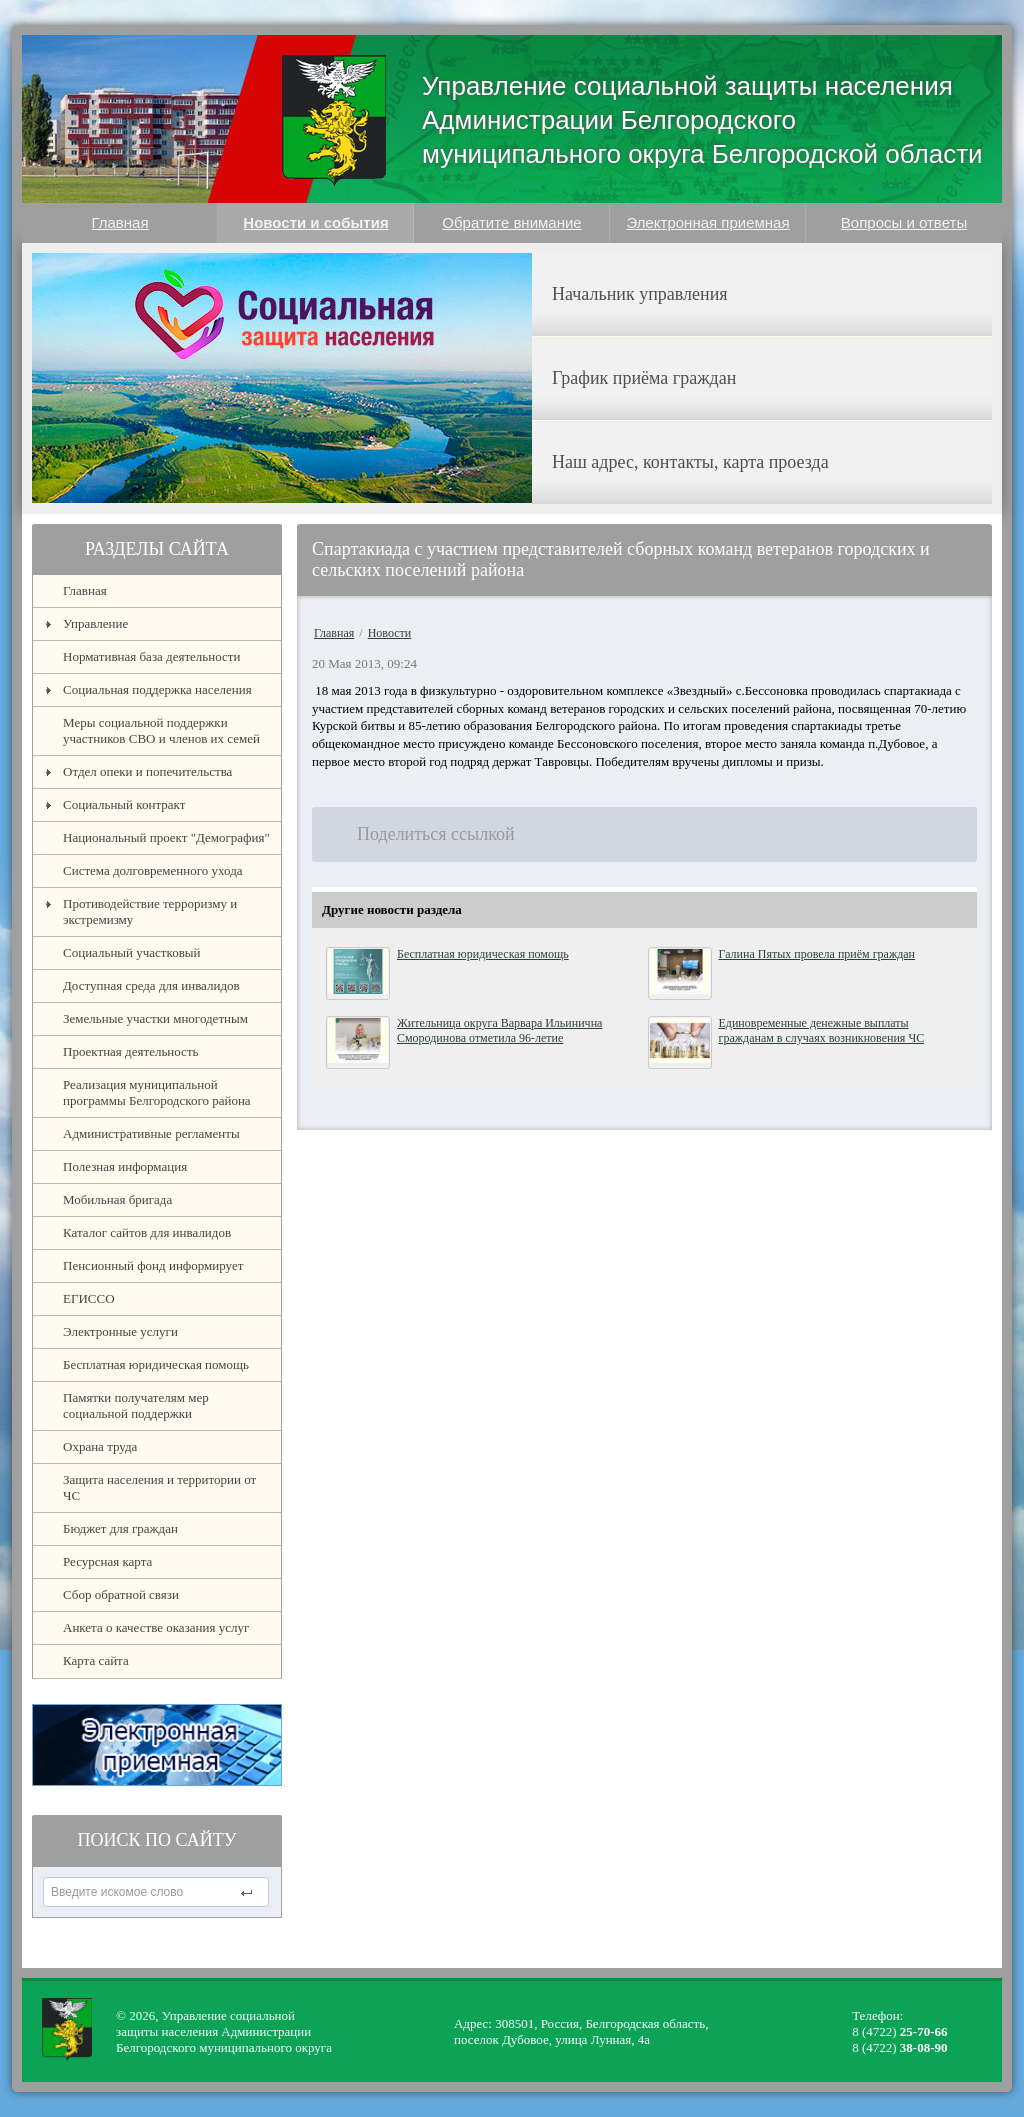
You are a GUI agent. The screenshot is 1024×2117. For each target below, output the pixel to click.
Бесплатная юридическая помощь (156, 1364)
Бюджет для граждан (120, 1528)
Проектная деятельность (131, 1051)
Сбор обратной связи (121, 1594)
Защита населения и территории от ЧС (159, 1487)
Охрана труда (100, 1446)
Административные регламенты (151, 1133)
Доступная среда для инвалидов (151, 985)
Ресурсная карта (107, 1561)
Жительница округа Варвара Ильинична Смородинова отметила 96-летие (499, 1030)
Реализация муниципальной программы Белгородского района (157, 1092)
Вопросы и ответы (904, 222)
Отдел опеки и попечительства (147, 771)
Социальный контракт (124, 804)
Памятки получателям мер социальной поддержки (136, 1405)
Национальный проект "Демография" (166, 837)
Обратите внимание (511, 222)
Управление (95, 623)
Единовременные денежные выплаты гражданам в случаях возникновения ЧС (822, 1030)
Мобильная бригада (117, 1199)
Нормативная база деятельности (151, 656)
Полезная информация (125, 1166)
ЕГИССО (89, 1298)
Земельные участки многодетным (155, 1018)
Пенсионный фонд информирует (153, 1265)
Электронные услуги (120, 1331)
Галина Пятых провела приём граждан (817, 954)
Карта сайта (96, 1660)
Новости (390, 633)
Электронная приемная (707, 222)
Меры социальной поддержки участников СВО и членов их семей (161, 730)
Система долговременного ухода (153, 870)
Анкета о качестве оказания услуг (156, 1627)
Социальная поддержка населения (157, 689)
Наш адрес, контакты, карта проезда (690, 462)
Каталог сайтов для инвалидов (147, 1232)
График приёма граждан (644, 378)
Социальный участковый (132, 952)
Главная (119, 222)
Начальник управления (640, 294)
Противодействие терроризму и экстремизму (150, 911)
